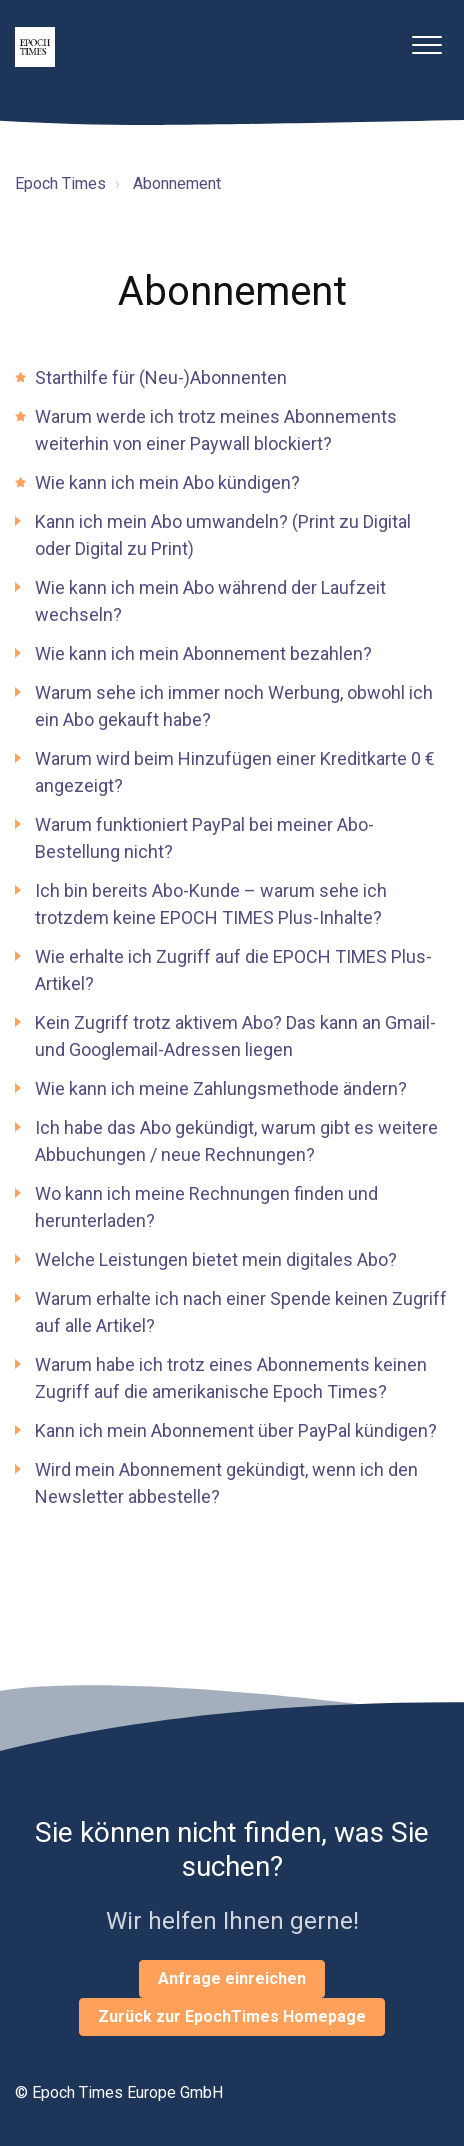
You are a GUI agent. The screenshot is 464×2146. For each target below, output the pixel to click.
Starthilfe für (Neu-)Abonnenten (161, 377)
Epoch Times (60, 183)
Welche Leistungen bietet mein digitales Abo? (216, 1259)
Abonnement (177, 183)
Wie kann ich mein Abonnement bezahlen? (203, 653)
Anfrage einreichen (232, 1978)
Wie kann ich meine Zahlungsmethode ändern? (221, 1088)
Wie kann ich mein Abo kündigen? (167, 482)
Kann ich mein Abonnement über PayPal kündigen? (236, 1430)
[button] (426, 44)
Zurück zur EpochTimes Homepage (232, 2016)
